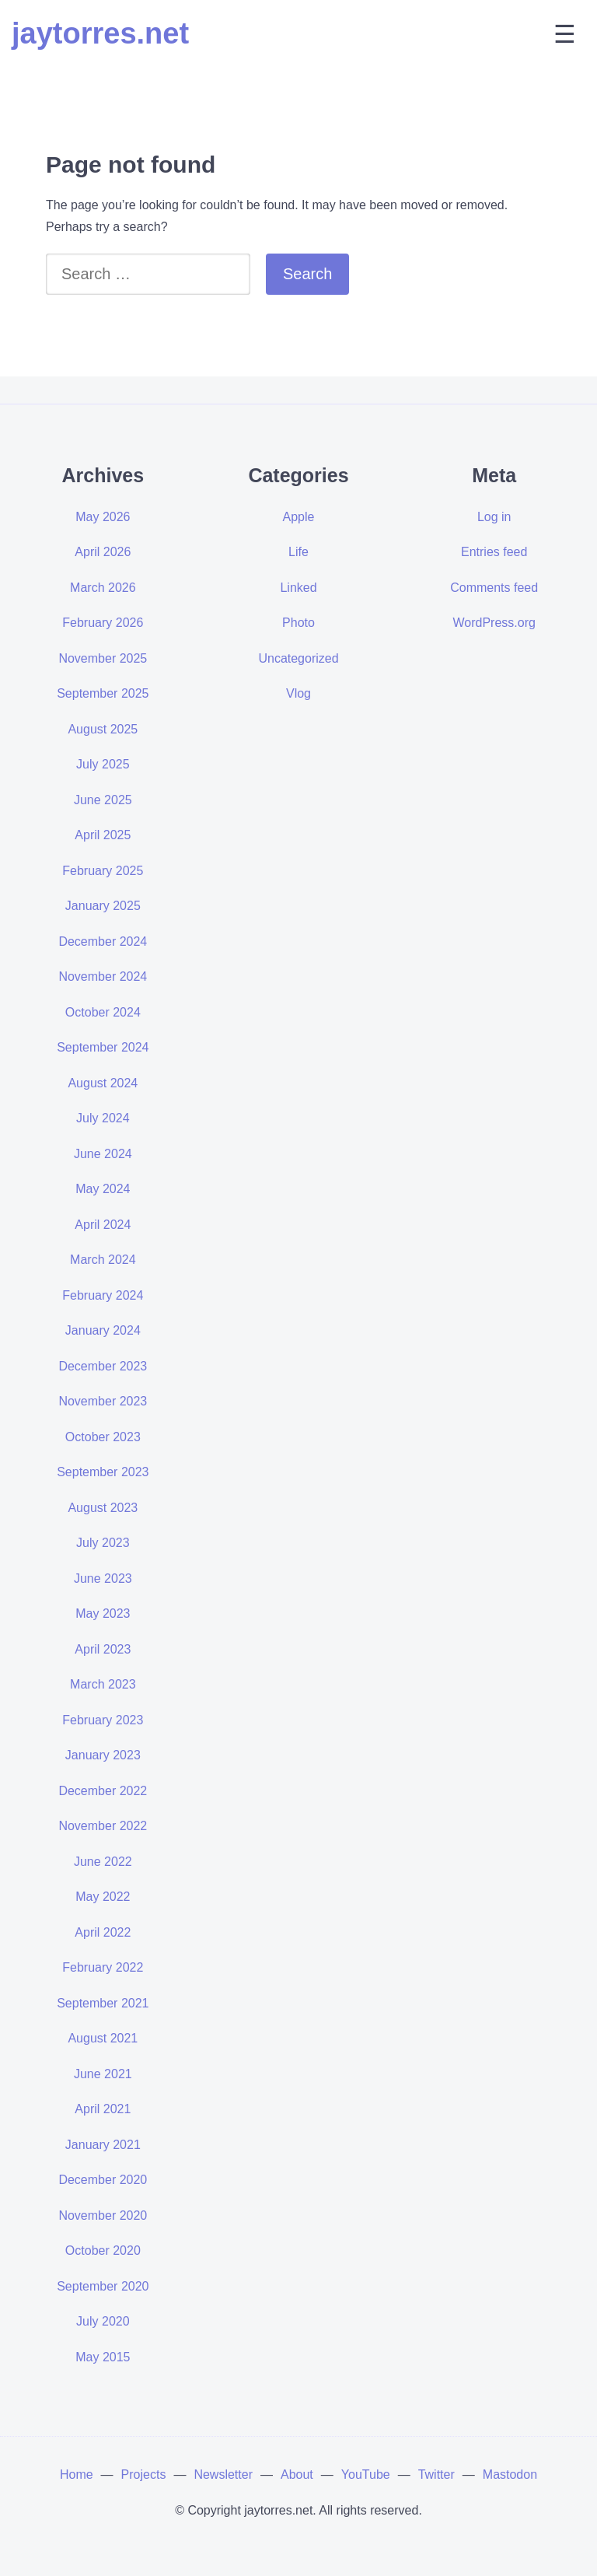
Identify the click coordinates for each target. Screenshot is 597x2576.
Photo (298, 622)
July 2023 (103, 1542)
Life (298, 551)
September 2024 (102, 1047)
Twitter (436, 2474)
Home (76, 2474)
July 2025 (103, 764)
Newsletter (223, 2474)
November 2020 (102, 2215)
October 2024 (103, 1012)
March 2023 (103, 1684)
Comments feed (494, 587)
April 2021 (103, 2109)
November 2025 (102, 658)
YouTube (365, 2474)
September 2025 (102, 693)
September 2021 (102, 2003)
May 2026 (102, 516)
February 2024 (102, 1295)
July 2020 (103, 2321)
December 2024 (102, 941)
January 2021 (103, 2144)
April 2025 (103, 835)
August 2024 (103, 1083)
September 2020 (102, 2286)
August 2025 (103, 729)
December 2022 (102, 1790)
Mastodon (510, 2474)
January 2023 (103, 1755)
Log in (494, 516)
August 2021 (103, 2038)
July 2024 (103, 1118)
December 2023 (102, 1366)
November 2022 (102, 1825)
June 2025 (103, 800)
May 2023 (102, 1613)
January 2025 (103, 905)
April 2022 (103, 1932)
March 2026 (103, 587)
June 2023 (103, 1578)
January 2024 (103, 1330)
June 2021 (103, 2074)
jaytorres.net (100, 33)
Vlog (298, 693)
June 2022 (103, 1861)
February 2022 (102, 1967)
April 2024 (103, 1224)
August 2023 (103, 1507)
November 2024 (102, 976)
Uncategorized (298, 658)
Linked (298, 587)
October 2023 (103, 1437)
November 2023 (102, 1401)
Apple (299, 516)
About (297, 2474)
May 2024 (102, 1188)
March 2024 (103, 1259)
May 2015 (102, 2357)
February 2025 (102, 870)
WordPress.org (493, 622)
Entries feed (494, 551)
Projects (143, 2474)
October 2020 (103, 2250)
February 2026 (102, 622)
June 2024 (103, 1153)
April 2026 (103, 551)
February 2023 (102, 1720)
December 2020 (102, 2179)
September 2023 (102, 1472)
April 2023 (103, 1649)
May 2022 (102, 1896)
